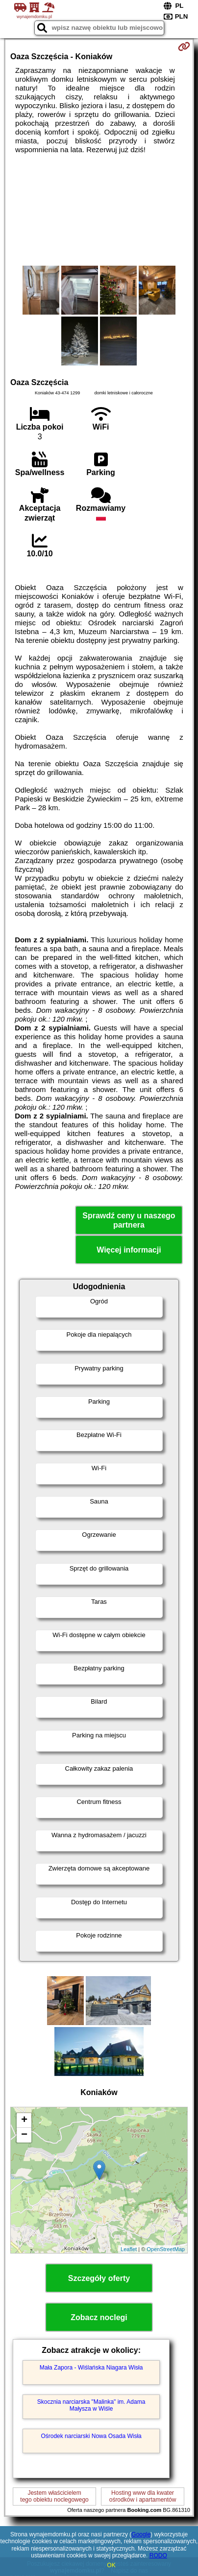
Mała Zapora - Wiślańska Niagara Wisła (91, 2367)
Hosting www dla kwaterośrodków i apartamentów (142, 2496)
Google (140, 2534)
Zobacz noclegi (99, 2317)
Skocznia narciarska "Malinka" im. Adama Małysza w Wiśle (91, 2405)
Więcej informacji (129, 1250)
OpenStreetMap (166, 2249)
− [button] (24, 2135)
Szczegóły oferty (99, 2278)
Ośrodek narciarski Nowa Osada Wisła (91, 2436)
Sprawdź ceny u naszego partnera (128, 1220)
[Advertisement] (99, 210)
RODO (158, 2555)
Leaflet (129, 2249)
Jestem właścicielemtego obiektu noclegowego (54, 2496)
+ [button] (24, 2120)
